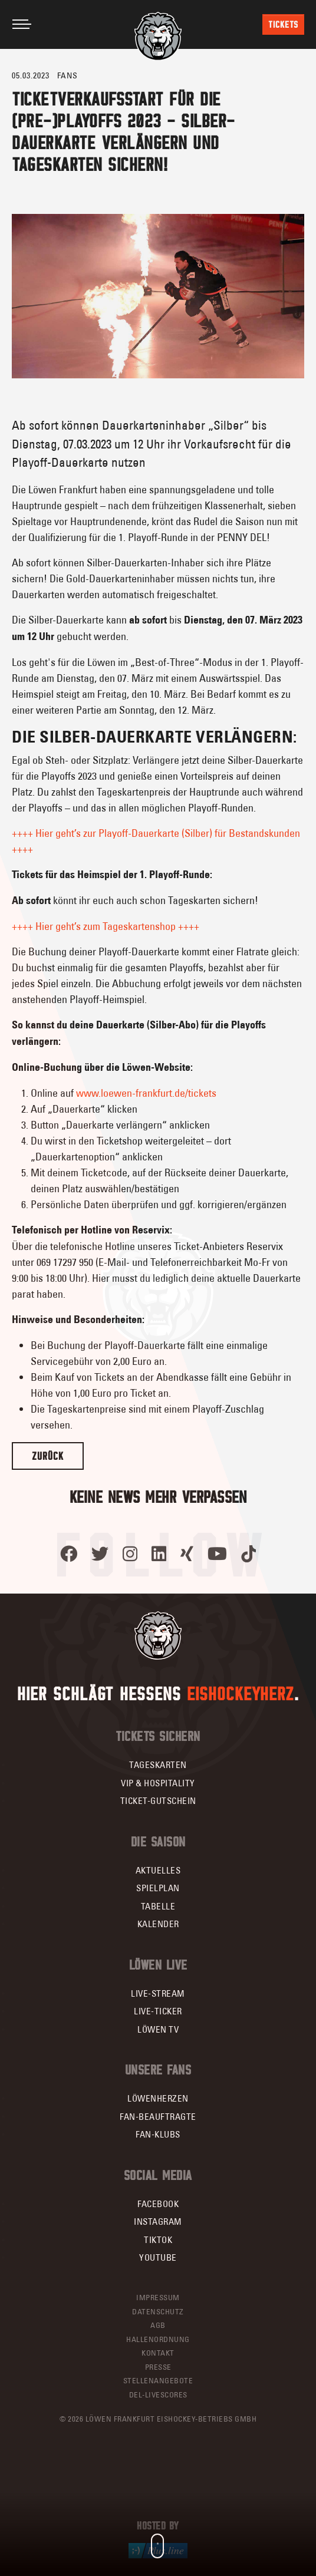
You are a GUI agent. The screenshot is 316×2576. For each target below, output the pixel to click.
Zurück (48, 1456)
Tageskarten (158, 1764)
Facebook (158, 2203)
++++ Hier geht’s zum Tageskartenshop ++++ (105, 926)
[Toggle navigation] (22, 24)
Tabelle (158, 1906)
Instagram (158, 2221)
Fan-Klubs (158, 2134)
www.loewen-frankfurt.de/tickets (146, 1093)
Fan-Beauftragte (158, 2116)
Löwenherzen (158, 2098)
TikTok (158, 2239)
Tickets (283, 24)
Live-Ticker (158, 2011)
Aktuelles (158, 1870)
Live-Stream (158, 1993)
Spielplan (158, 1888)
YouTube (158, 2257)
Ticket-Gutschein (158, 1800)
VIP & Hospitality (158, 1783)
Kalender (158, 1923)
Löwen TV (158, 2029)
